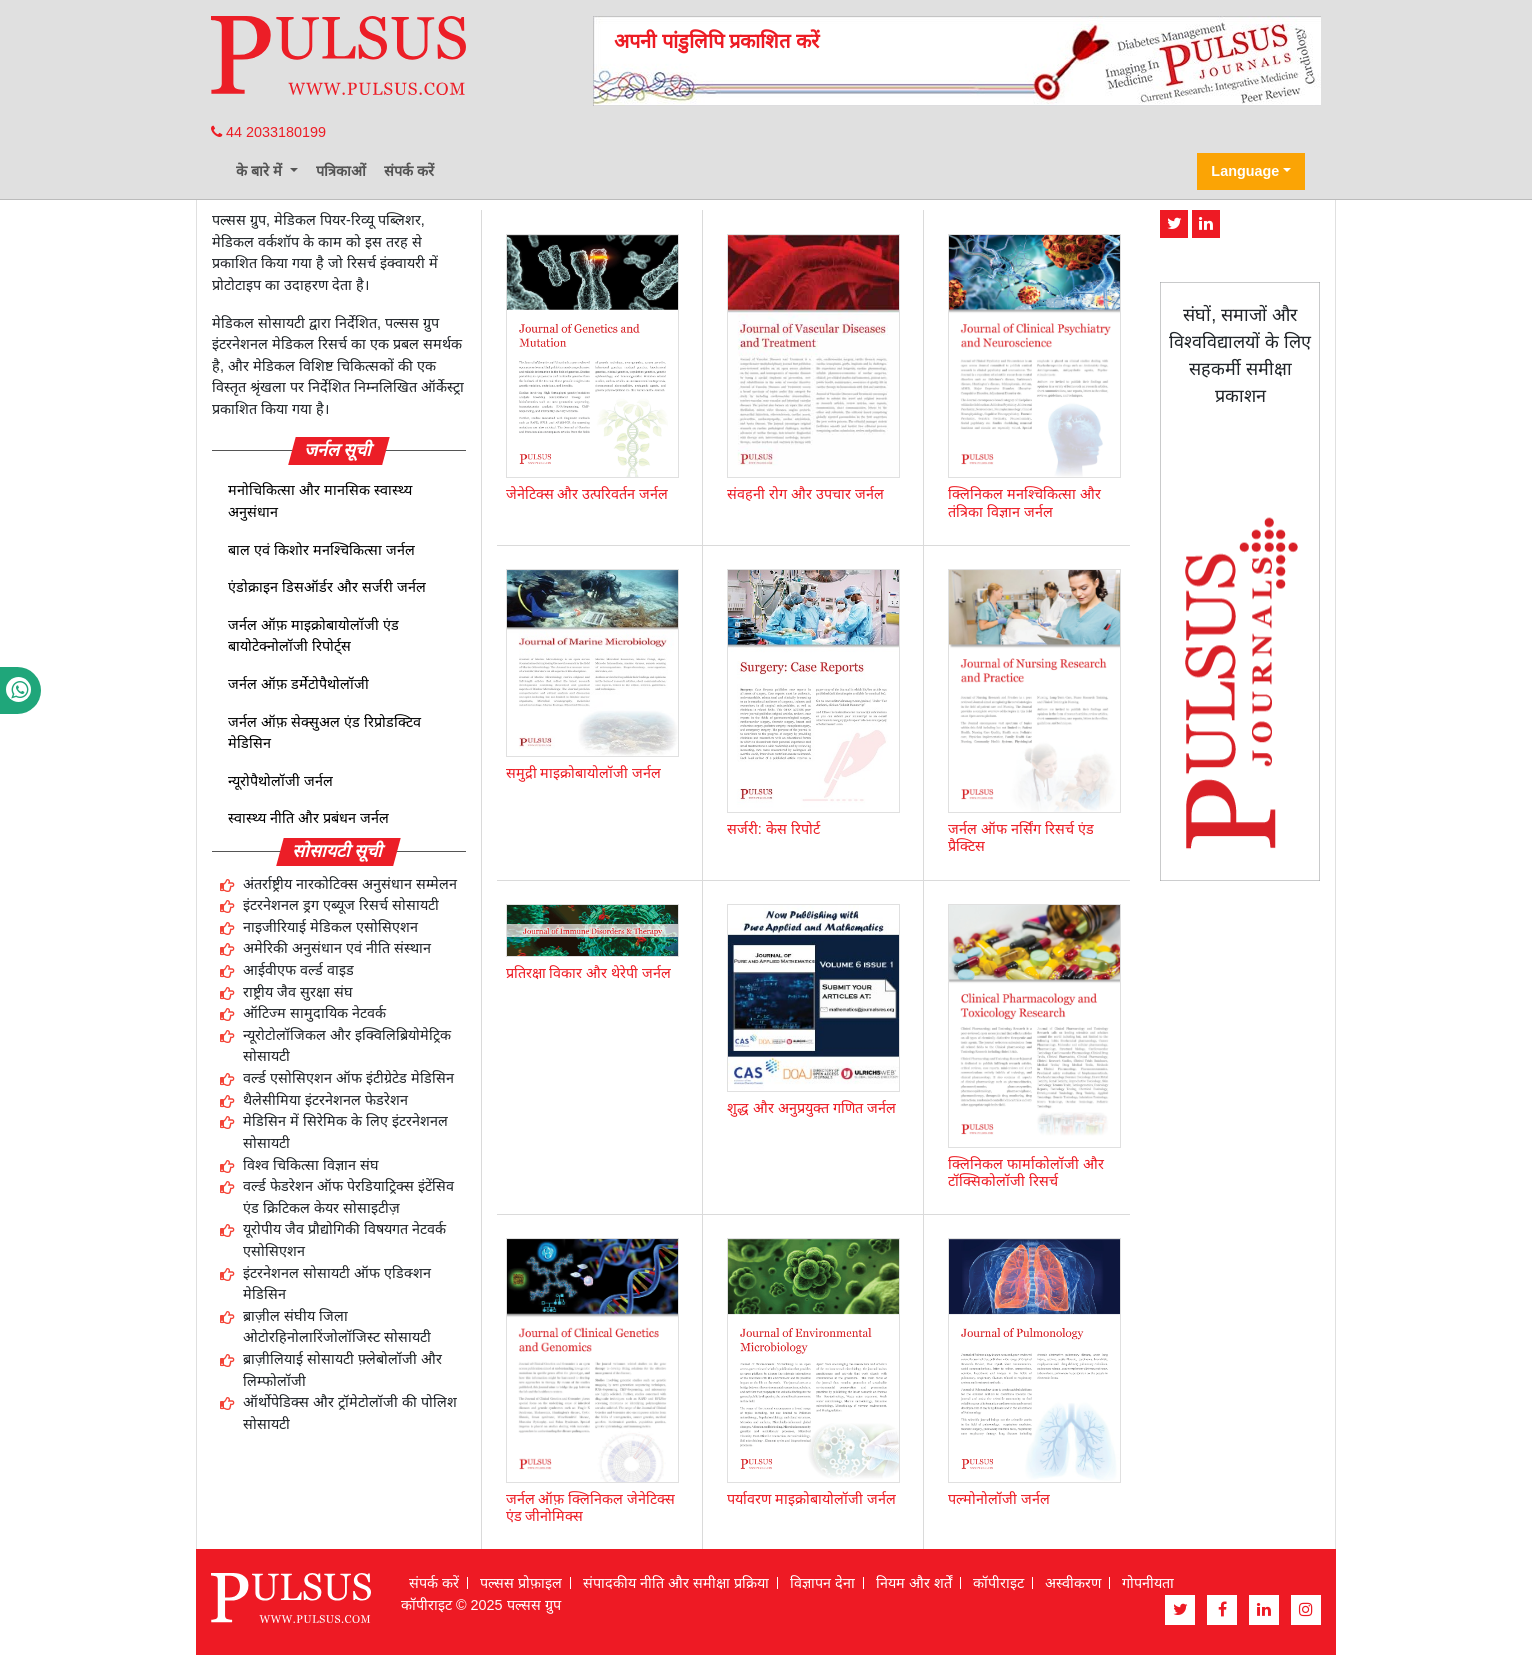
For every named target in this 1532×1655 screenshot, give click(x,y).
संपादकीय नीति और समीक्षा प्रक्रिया (676, 1583)
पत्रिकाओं (341, 171)
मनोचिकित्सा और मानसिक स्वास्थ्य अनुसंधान (320, 501)
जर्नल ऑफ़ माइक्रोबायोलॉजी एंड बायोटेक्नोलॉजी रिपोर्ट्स (313, 636)
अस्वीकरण (1073, 1583)
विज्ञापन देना (822, 1583)
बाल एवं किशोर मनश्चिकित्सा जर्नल (321, 550)
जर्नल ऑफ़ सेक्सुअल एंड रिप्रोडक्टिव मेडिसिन (324, 733)
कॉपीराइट (998, 1583)
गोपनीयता (1148, 1583)
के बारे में (261, 171)
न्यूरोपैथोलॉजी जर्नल (280, 781)
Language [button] (1245, 171)
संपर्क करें (409, 171)
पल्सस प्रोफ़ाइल (521, 1583)
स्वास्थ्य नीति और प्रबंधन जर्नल (308, 818)
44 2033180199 (268, 132)
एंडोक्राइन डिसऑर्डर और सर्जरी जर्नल (327, 587)
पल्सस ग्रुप (534, 1605)
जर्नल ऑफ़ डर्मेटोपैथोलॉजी (298, 684)
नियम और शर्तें (914, 1583)
